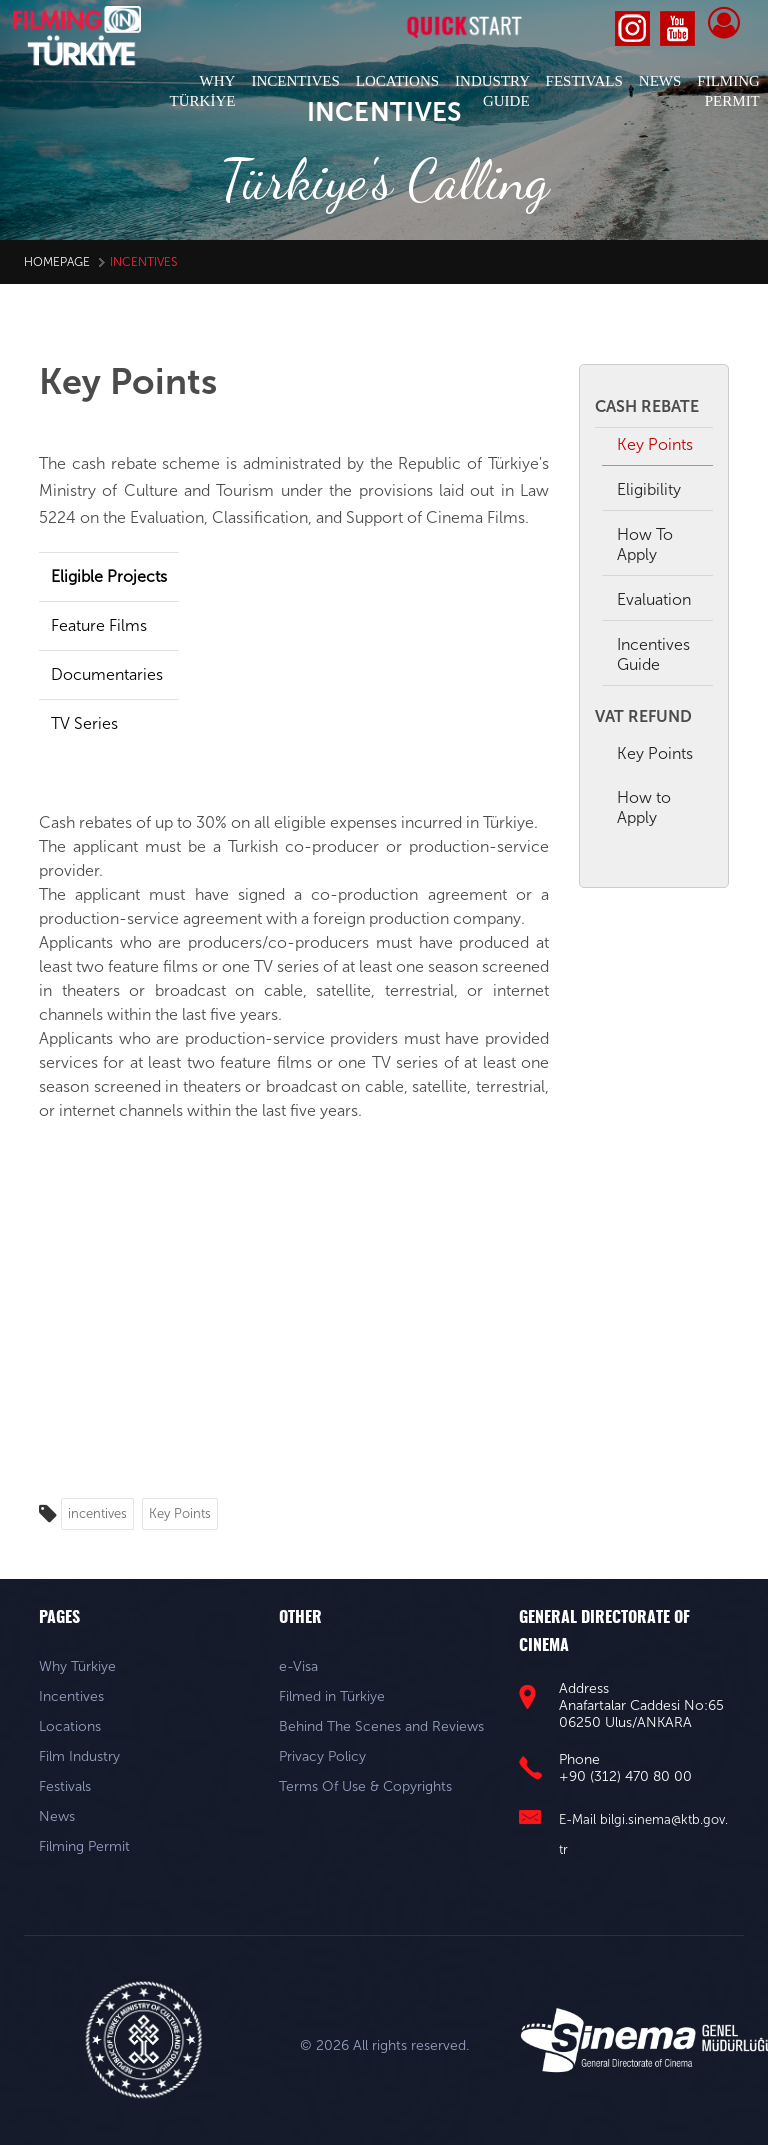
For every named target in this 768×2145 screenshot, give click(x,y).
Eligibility (649, 489)
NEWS (660, 81)
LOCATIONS (397, 81)
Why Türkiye (77, 1666)
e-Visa (298, 1666)
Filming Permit (84, 1846)
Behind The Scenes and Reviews (381, 1726)
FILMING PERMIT (728, 91)
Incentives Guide (653, 654)
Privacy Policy (322, 1756)
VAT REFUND (643, 716)
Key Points (180, 1513)
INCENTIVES (295, 81)
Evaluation (654, 599)
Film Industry (79, 1756)
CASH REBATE (647, 406)
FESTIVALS (584, 81)
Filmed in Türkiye (332, 1696)
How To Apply (645, 544)
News (57, 1816)
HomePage (57, 262)
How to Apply (644, 807)
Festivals (65, 1786)
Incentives (71, 1696)
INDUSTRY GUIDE (492, 91)
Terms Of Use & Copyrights (365, 1786)
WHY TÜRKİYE (203, 91)
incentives (97, 1513)
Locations (70, 1726)
